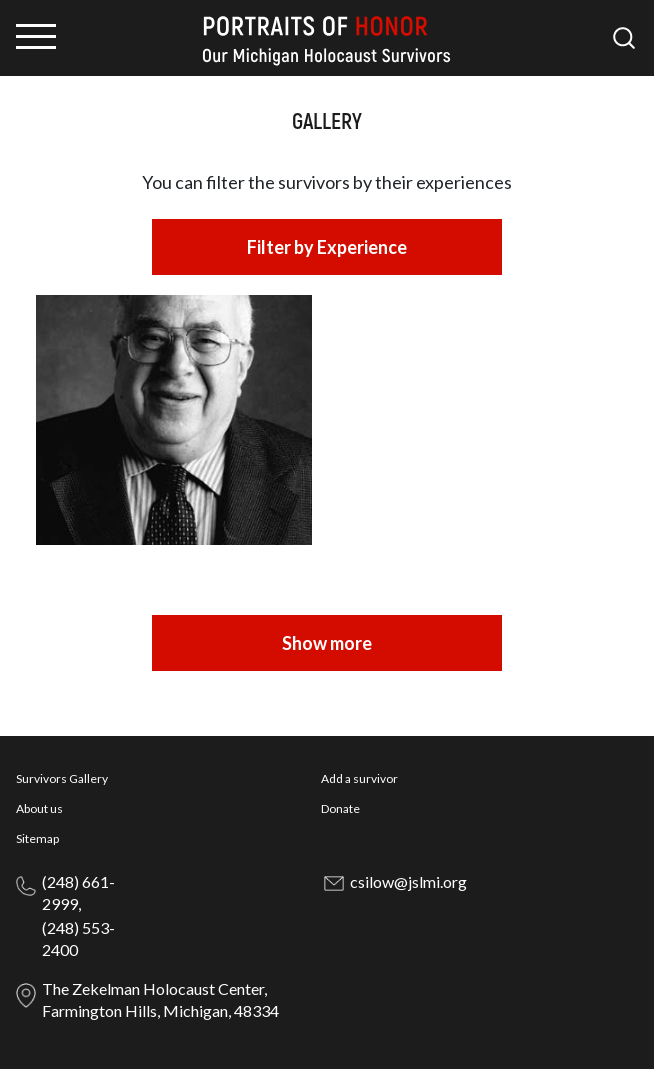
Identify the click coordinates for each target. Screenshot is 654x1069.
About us (39, 808)
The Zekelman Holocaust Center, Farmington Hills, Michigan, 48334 (160, 999)
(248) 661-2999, (78, 892)
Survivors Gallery (62, 778)
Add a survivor (359, 778)
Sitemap (37, 838)
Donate (340, 808)
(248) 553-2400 (78, 938)
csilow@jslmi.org (408, 881)
